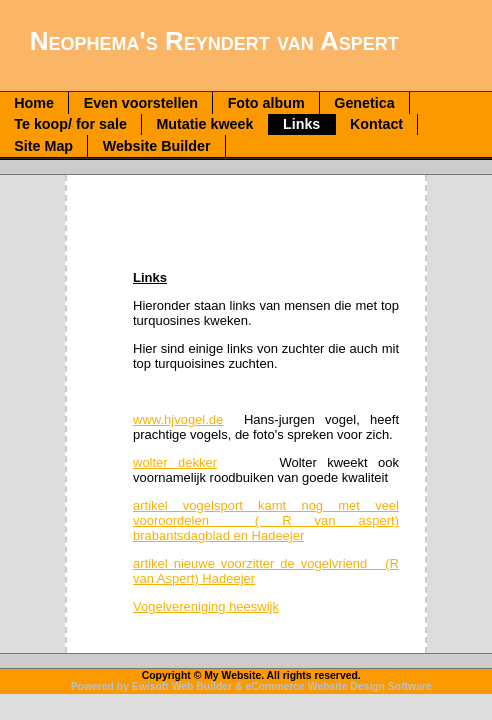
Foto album (266, 103)
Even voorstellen (141, 103)
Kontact (376, 124)
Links (301, 124)
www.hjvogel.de (178, 419)
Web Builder (202, 686)
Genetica (364, 103)
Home (34, 103)
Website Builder (157, 146)
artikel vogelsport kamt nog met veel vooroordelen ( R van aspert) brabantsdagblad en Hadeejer (266, 520)
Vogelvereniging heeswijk (206, 606)
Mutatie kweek (204, 124)
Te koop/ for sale (70, 124)
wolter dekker (175, 462)
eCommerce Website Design (315, 686)
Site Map (43, 146)
